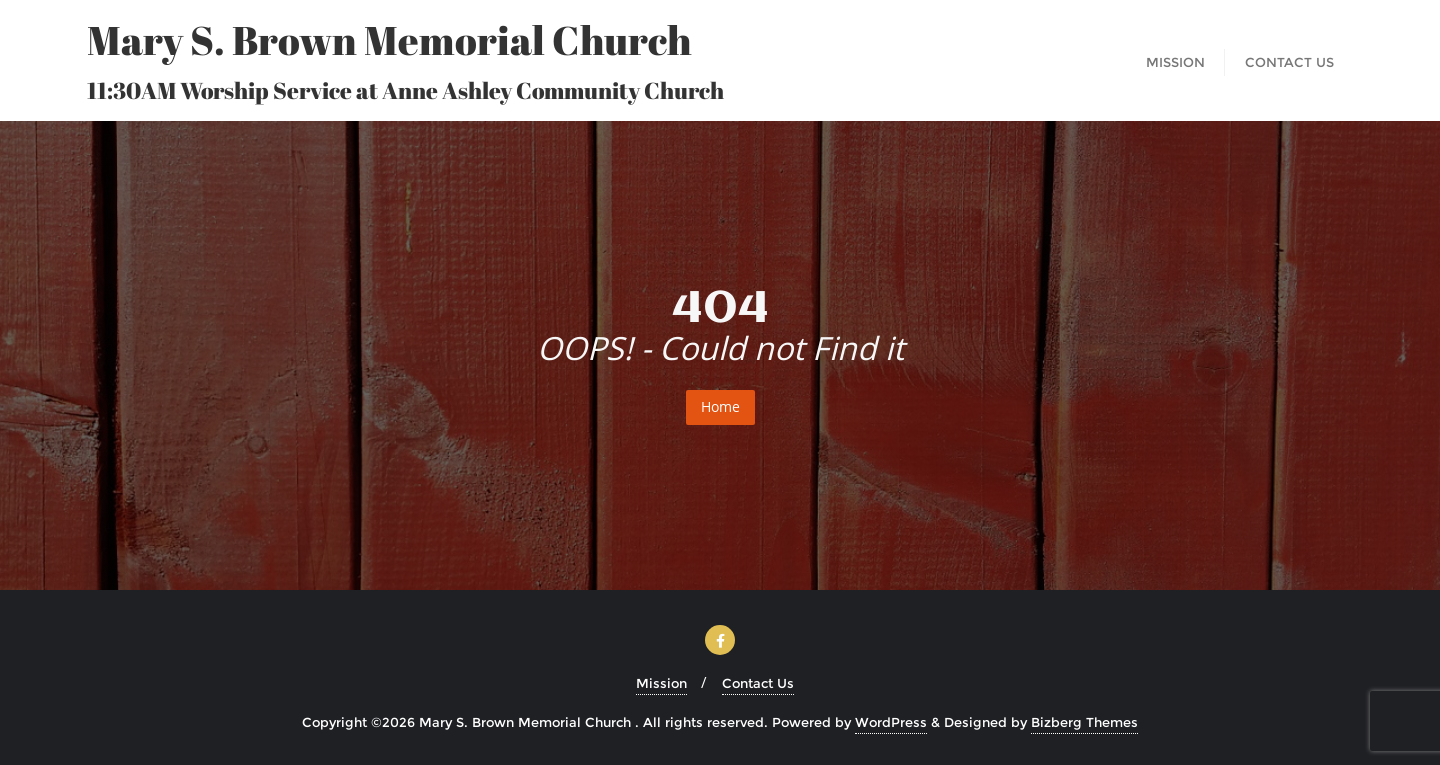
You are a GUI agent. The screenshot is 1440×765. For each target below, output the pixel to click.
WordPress (891, 722)
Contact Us (758, 683)
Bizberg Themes (1084, 722)
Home (720, 406)
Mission (661, 683)
